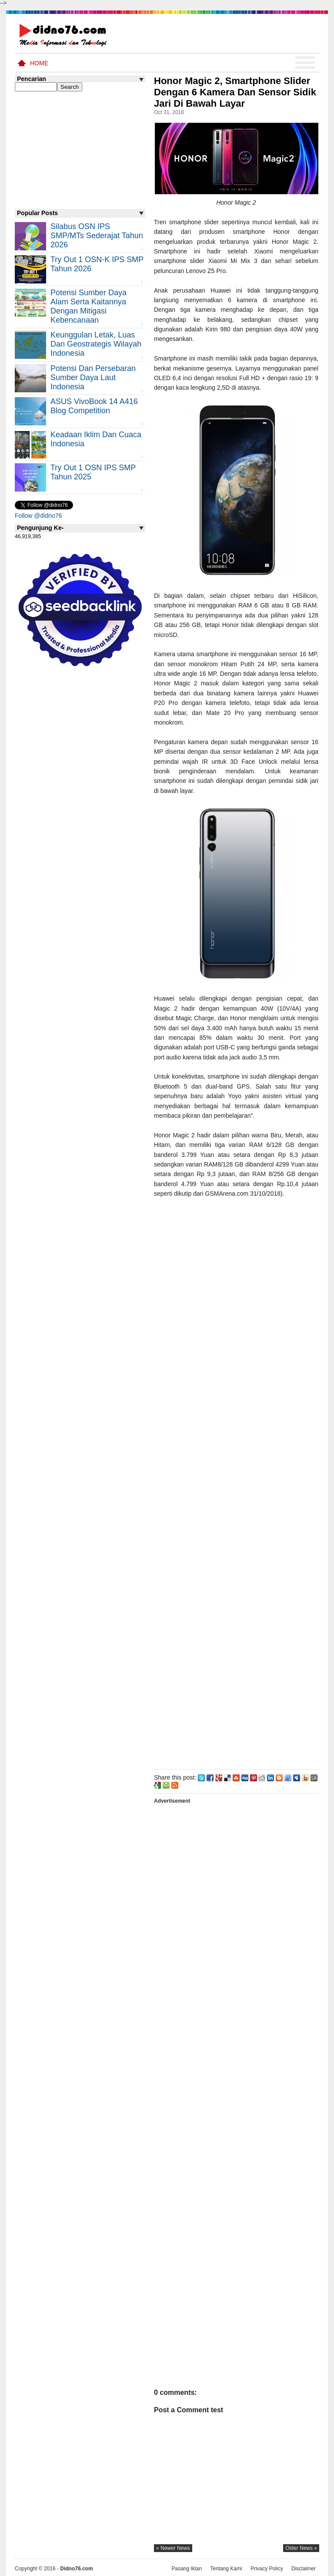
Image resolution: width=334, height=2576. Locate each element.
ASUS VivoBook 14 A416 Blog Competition (94, 406)
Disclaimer (303, 2569)
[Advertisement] (236, 1482)
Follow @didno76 (38, 515)
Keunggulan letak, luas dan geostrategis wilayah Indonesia (95, 343)
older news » (301, 2548)
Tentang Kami (226, 2569)
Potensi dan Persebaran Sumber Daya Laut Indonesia (93, 377)
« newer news (173, 2548)
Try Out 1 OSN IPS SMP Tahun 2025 (93, 472)
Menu (305, 63)
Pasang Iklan (186, 2569)
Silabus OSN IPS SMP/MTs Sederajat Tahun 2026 (96, 235)
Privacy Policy (266, 2569)
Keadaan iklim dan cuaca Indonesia (95, 439)
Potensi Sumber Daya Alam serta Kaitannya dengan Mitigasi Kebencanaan (88, 306)
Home (39, 63)
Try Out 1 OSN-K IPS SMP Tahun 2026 (97, 264)
